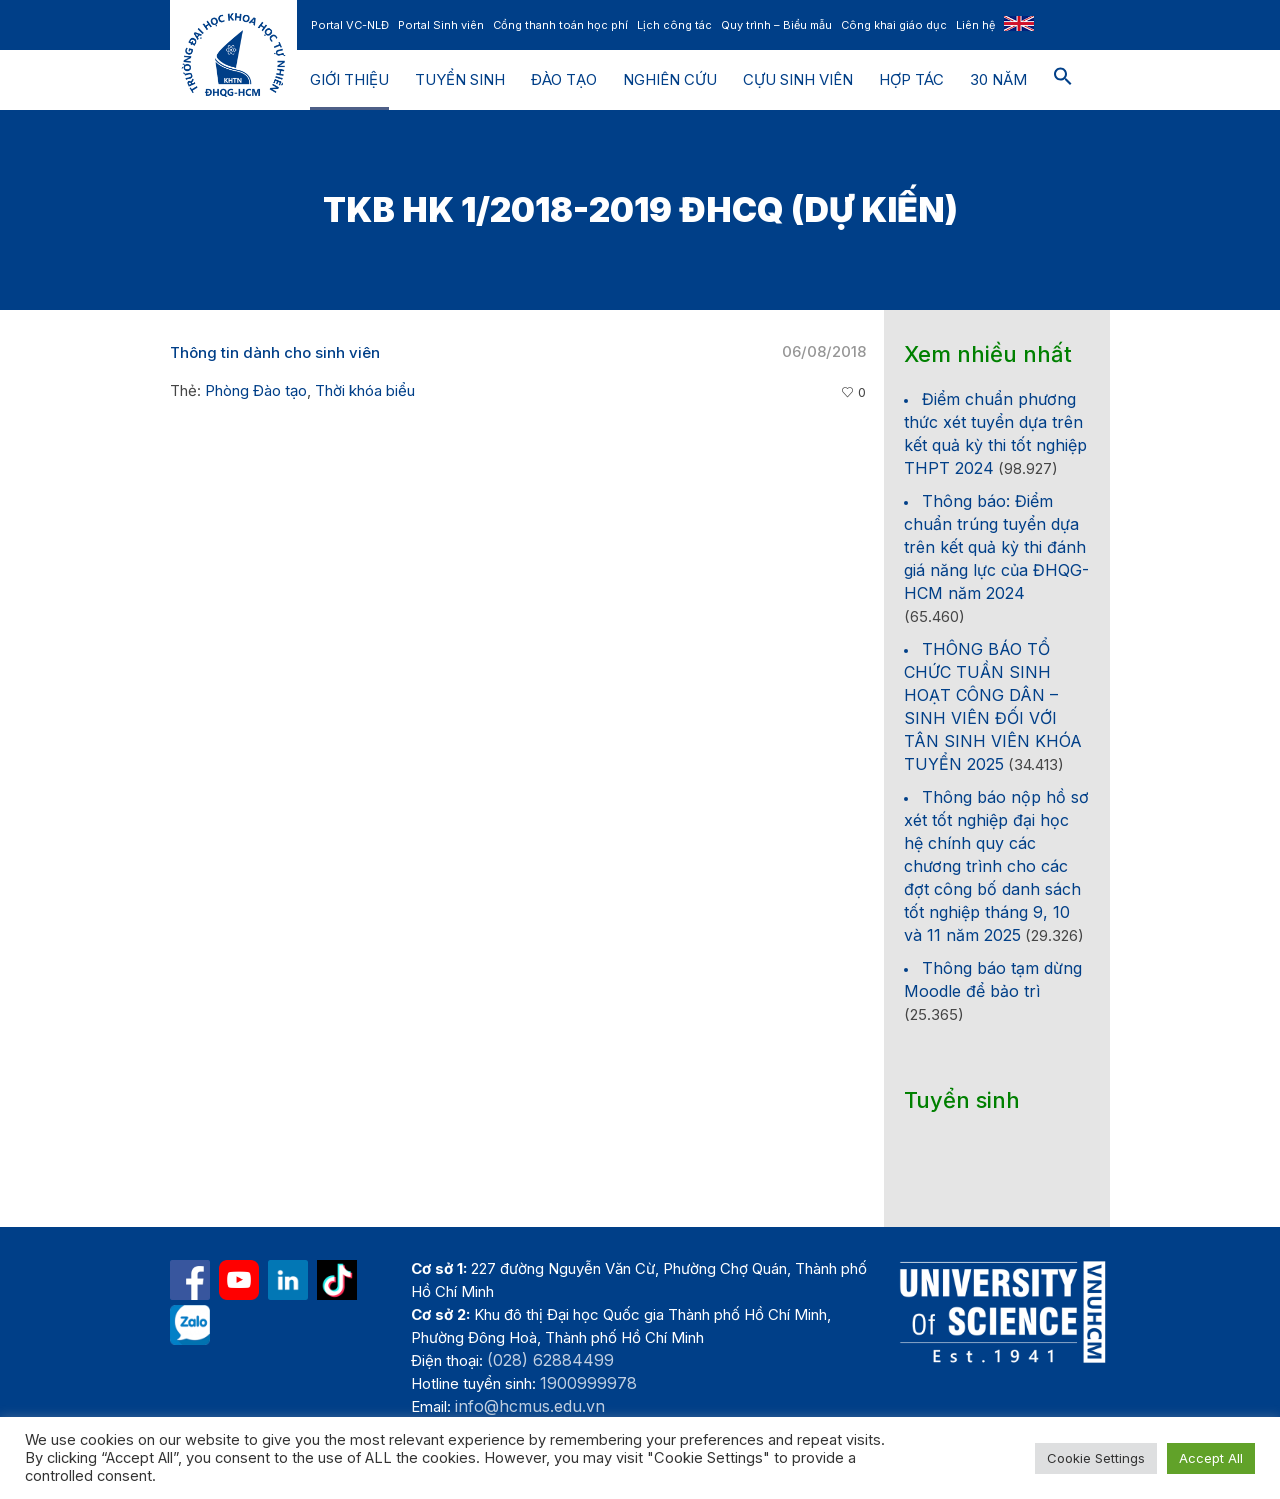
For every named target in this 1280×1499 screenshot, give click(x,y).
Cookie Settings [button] (1096, 1458)
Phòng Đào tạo (256, 390)
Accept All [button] (1211, 1458)
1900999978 (588, 1383)
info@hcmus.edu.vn (530, 1406)
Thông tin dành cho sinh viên (275, 352)
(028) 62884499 (550, 1360)
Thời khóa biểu (365, 390)
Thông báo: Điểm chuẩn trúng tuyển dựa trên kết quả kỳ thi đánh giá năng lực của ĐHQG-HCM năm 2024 (996, 547)
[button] (1063, 80)
